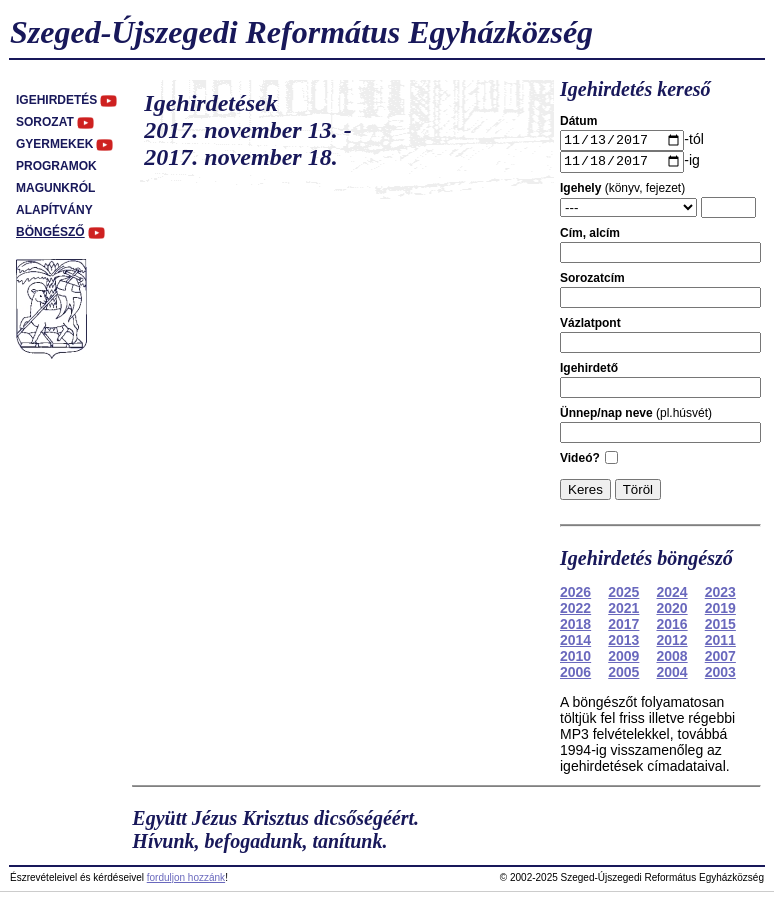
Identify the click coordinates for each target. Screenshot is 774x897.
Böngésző (50, 232)
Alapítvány (54, 210)
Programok (56, 166)
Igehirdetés (56, 100)
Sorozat (45, 122)
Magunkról (55, 188)
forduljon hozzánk (186, 882)
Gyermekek (54, 144)
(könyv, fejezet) (622, 193)
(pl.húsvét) (636, 418)
